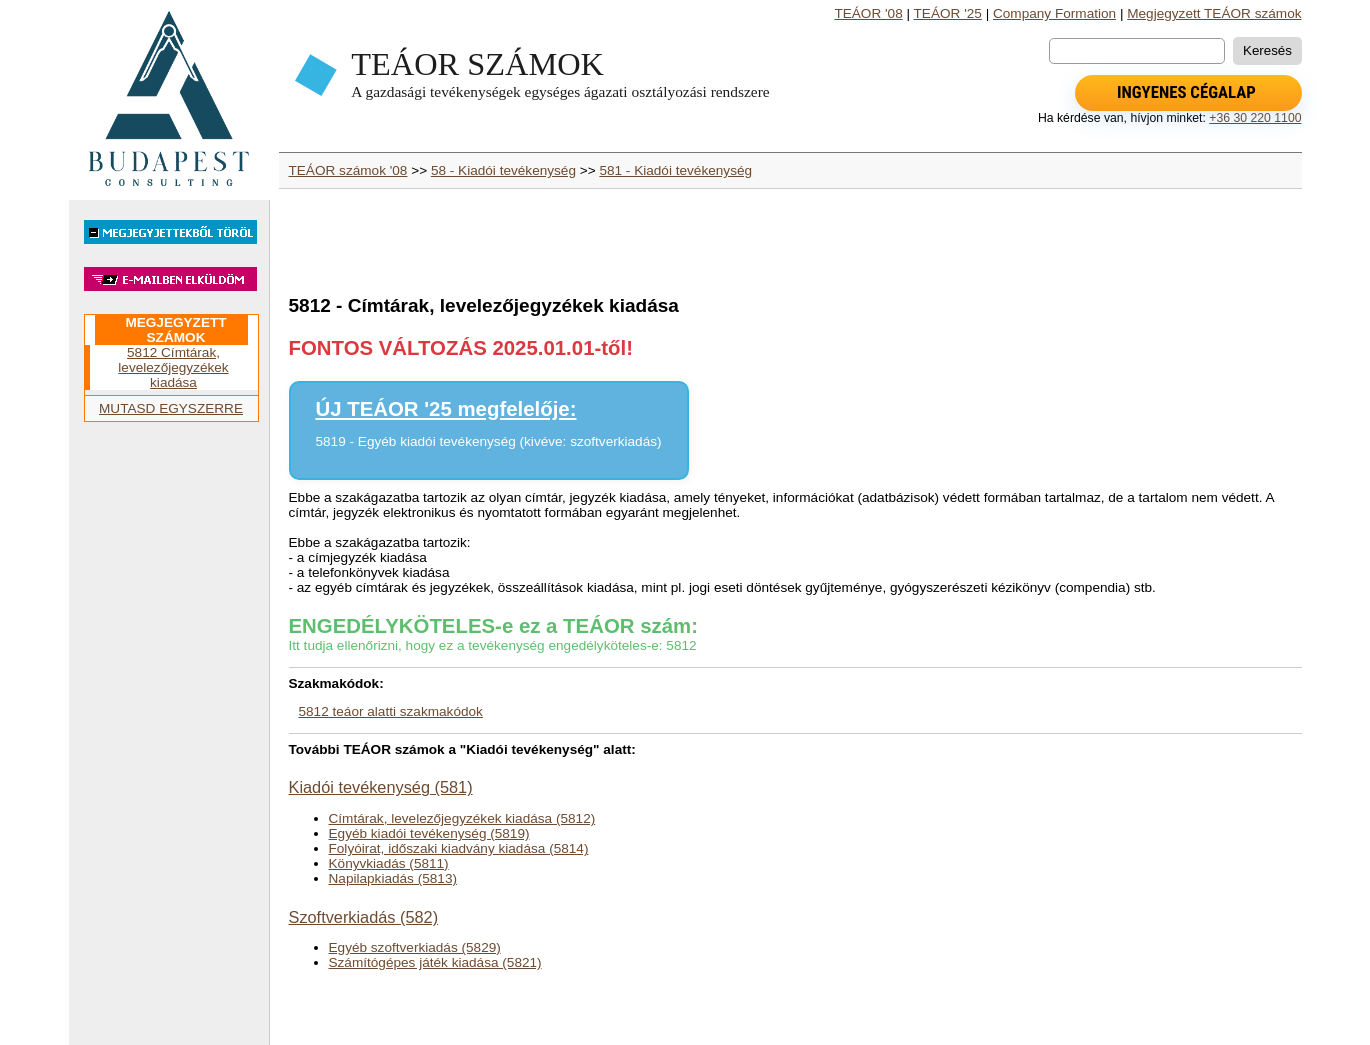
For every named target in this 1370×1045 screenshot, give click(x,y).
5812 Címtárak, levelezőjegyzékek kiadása (173, 367)
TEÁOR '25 (948, 13)
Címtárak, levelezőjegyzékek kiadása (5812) (462, 818)
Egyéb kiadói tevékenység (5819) (429, 833)
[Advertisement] (169, 742)
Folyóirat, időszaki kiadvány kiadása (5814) (459, 848)
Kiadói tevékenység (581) (381, 787)
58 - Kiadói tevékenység (503, 170)
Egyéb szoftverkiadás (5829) (415, 947)
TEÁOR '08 (868, 13)
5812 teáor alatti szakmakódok (391, 711)
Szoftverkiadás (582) (364, 917)
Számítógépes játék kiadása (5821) (435, 962)
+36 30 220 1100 (1255, 118)
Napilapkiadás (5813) (393, 878)
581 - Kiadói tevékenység (675, 170)
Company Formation (1054, 13)
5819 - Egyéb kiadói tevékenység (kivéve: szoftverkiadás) (489, 441)
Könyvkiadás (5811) (389, 863)
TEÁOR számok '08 (348, 170)
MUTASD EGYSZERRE (171, 408)
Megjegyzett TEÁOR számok (1214, 13)
